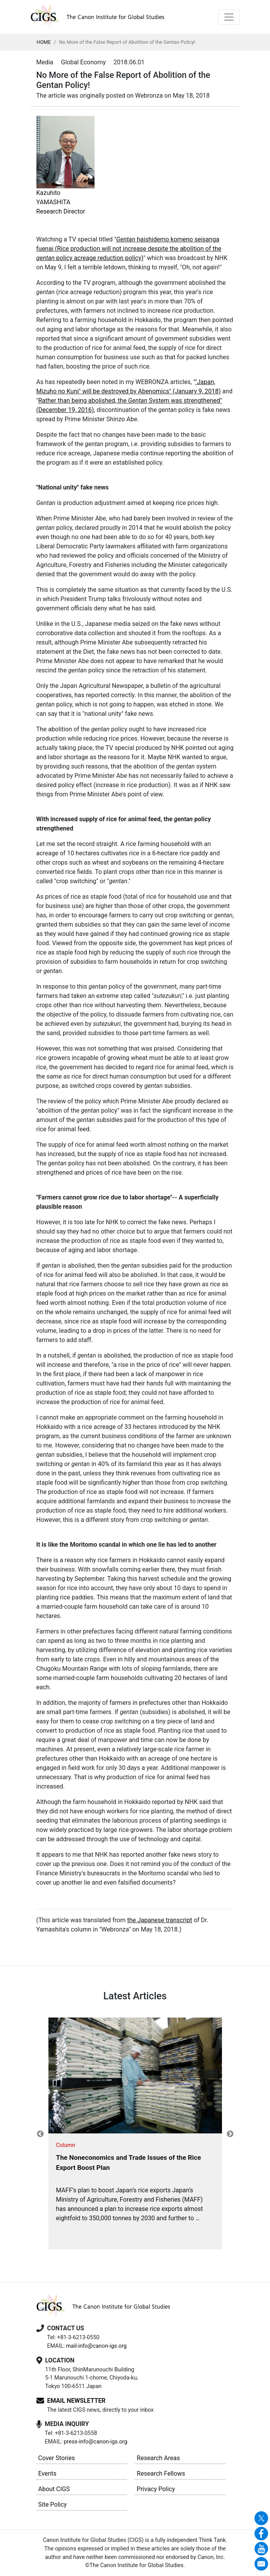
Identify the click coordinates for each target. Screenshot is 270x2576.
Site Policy (52, 2504)
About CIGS (54, 2489)
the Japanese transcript (159, 1920)
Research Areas (158, 2458)
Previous (40, 2134)
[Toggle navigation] (229, 17)
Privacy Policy (156, 2489)
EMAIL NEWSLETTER (76, 2400)
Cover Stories (56, 2458)
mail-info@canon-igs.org (96, 2346)
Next (230, 2134)
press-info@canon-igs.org (95, 2441)
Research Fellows (161, 2473)
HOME (44, 42)
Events (47, 2473)
